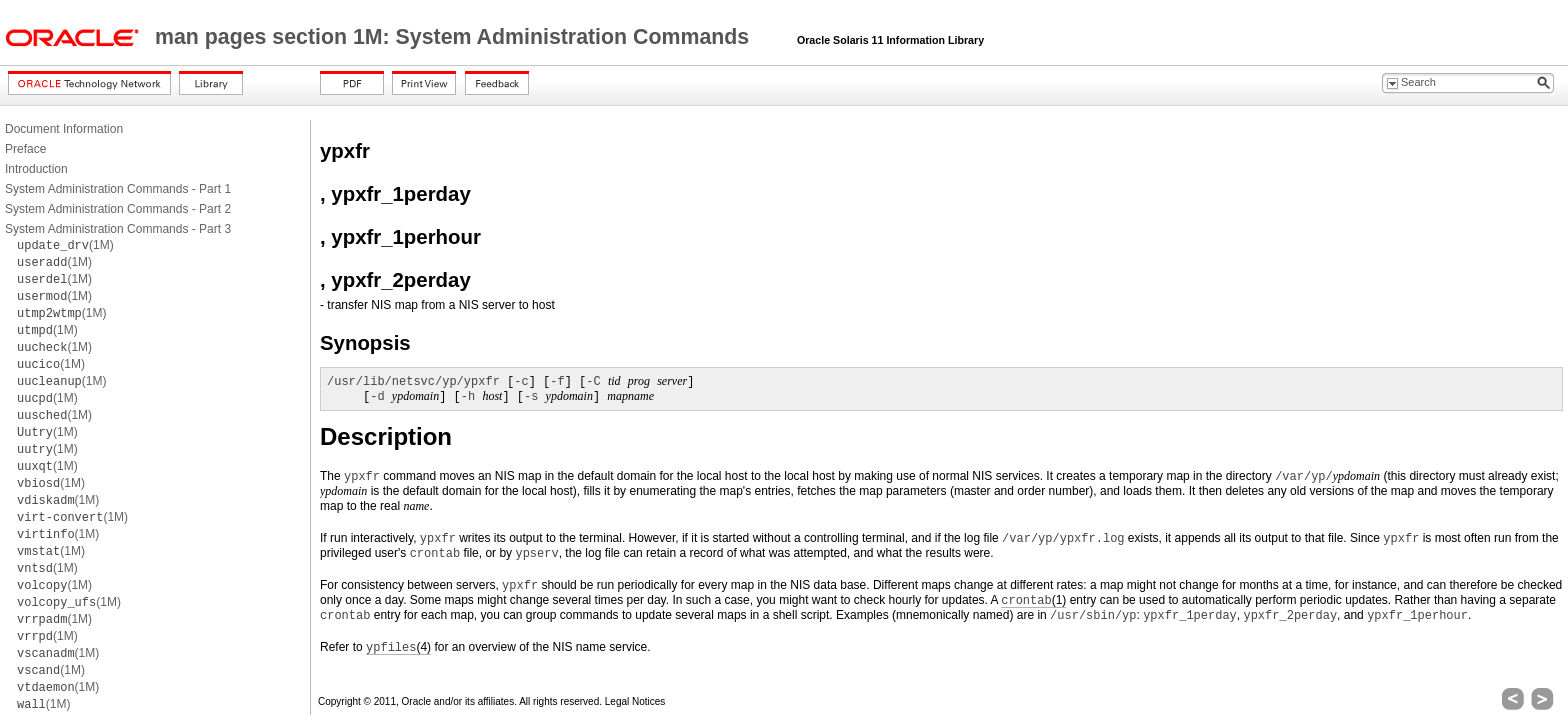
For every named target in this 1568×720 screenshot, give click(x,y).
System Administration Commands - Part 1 (118, 189)
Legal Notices (635, 701)
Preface (25, 149)
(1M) (65, 245)
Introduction (36, 169)
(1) (1033, 600)
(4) (398, 647)
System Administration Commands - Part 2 (118, 209)
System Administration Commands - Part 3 (118, 229)
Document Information (64, 129)
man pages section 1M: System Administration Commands (455, 37)
